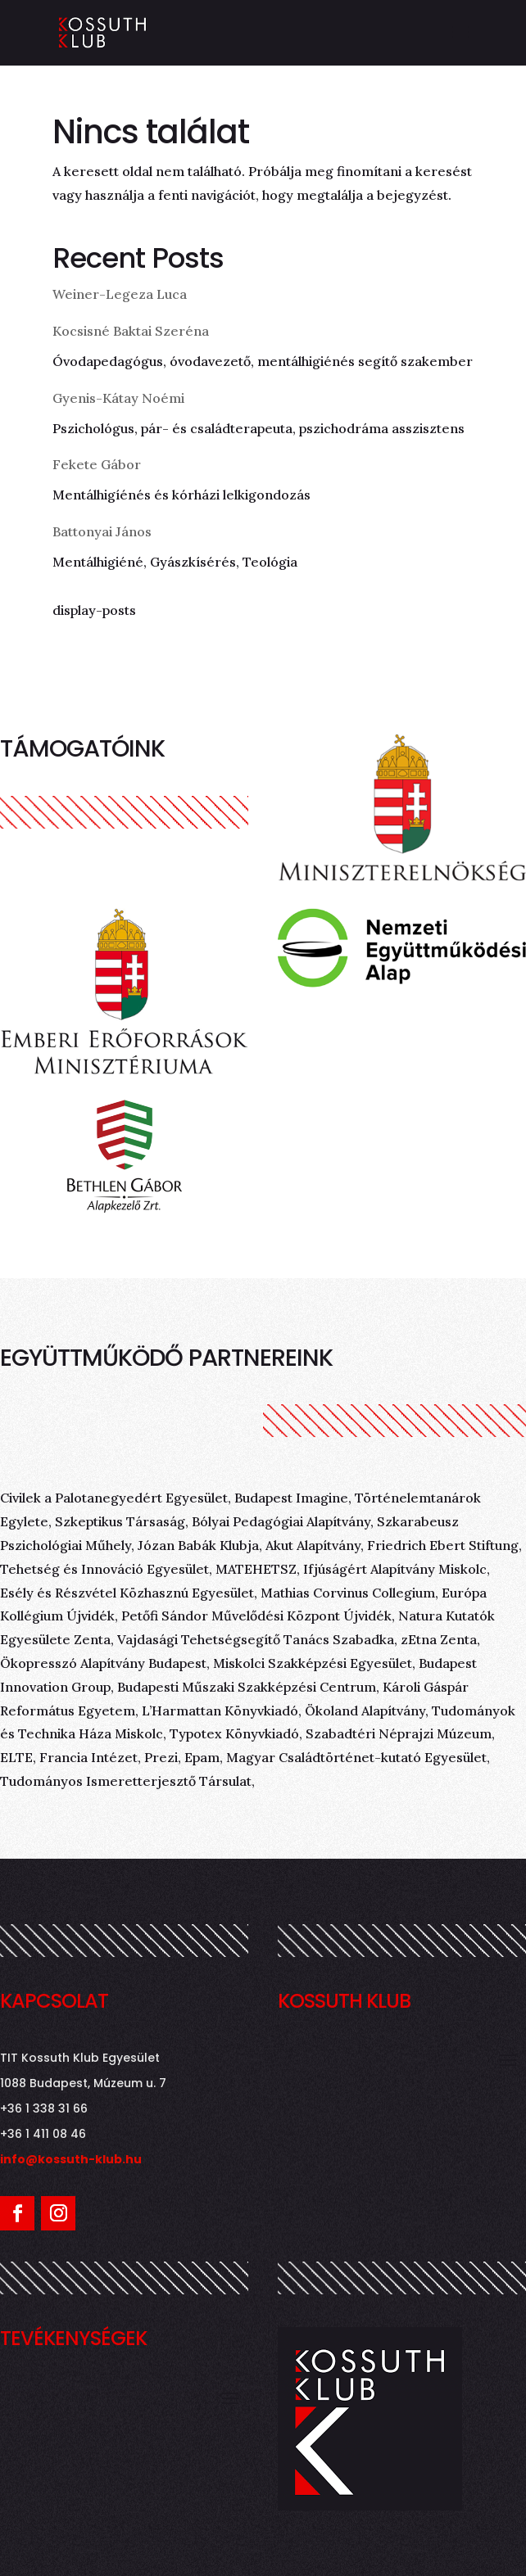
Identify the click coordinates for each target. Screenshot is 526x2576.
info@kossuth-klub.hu (71, 2159)
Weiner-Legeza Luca (119, 294)
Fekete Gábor (96, 464)
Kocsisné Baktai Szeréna (130, 331)
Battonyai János (102, 531)
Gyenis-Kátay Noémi (118, 398)
